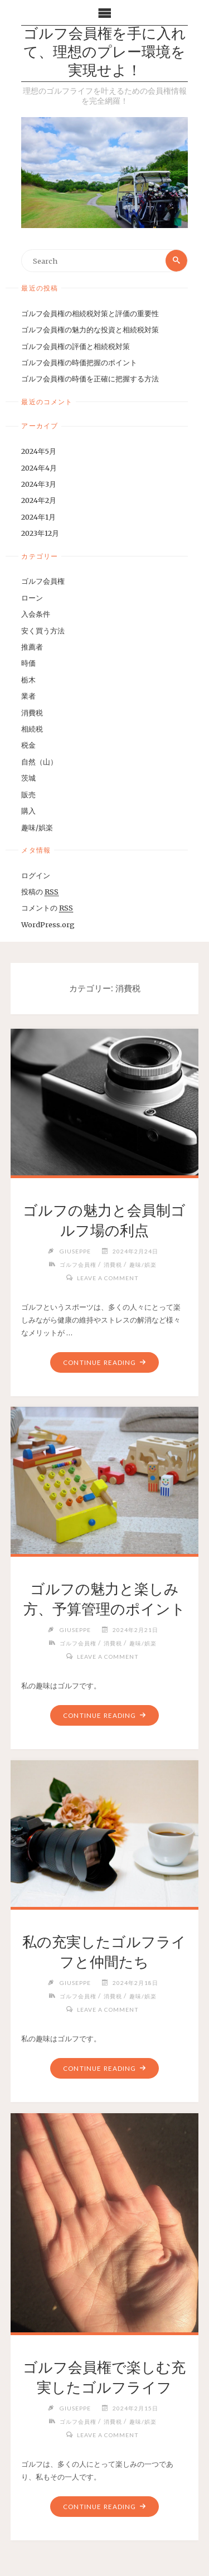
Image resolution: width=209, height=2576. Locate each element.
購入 (28, 810)
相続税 (32, 728)
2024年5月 (38, 451)
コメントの (47, 908)
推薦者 (32, 646)
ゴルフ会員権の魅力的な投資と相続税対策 (90, 329)
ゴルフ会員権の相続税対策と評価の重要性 (90, 313)
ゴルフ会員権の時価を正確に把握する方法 (90, 378)
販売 (28, 794)
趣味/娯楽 (37, 827)
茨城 (28, 777)
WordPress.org (48, 924)
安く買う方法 (43, 630)
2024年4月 (39, 467)
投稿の (40, 892)
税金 (28, 744)
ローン (32, 597)
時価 (28, 662)
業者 (28, 695)
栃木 (28, 679)
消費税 (32, 712)
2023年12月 (40, 533)
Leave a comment (108, 1278)
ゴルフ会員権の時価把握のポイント (79, 362)
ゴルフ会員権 (43, 581)
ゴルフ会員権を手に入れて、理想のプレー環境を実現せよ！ (104, 53)
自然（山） (39, 761)
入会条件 (35, 613)
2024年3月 (38, 484)
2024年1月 (38, 516)
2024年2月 (38, 500)
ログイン (35, 875)
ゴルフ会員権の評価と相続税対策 (75, 346)
